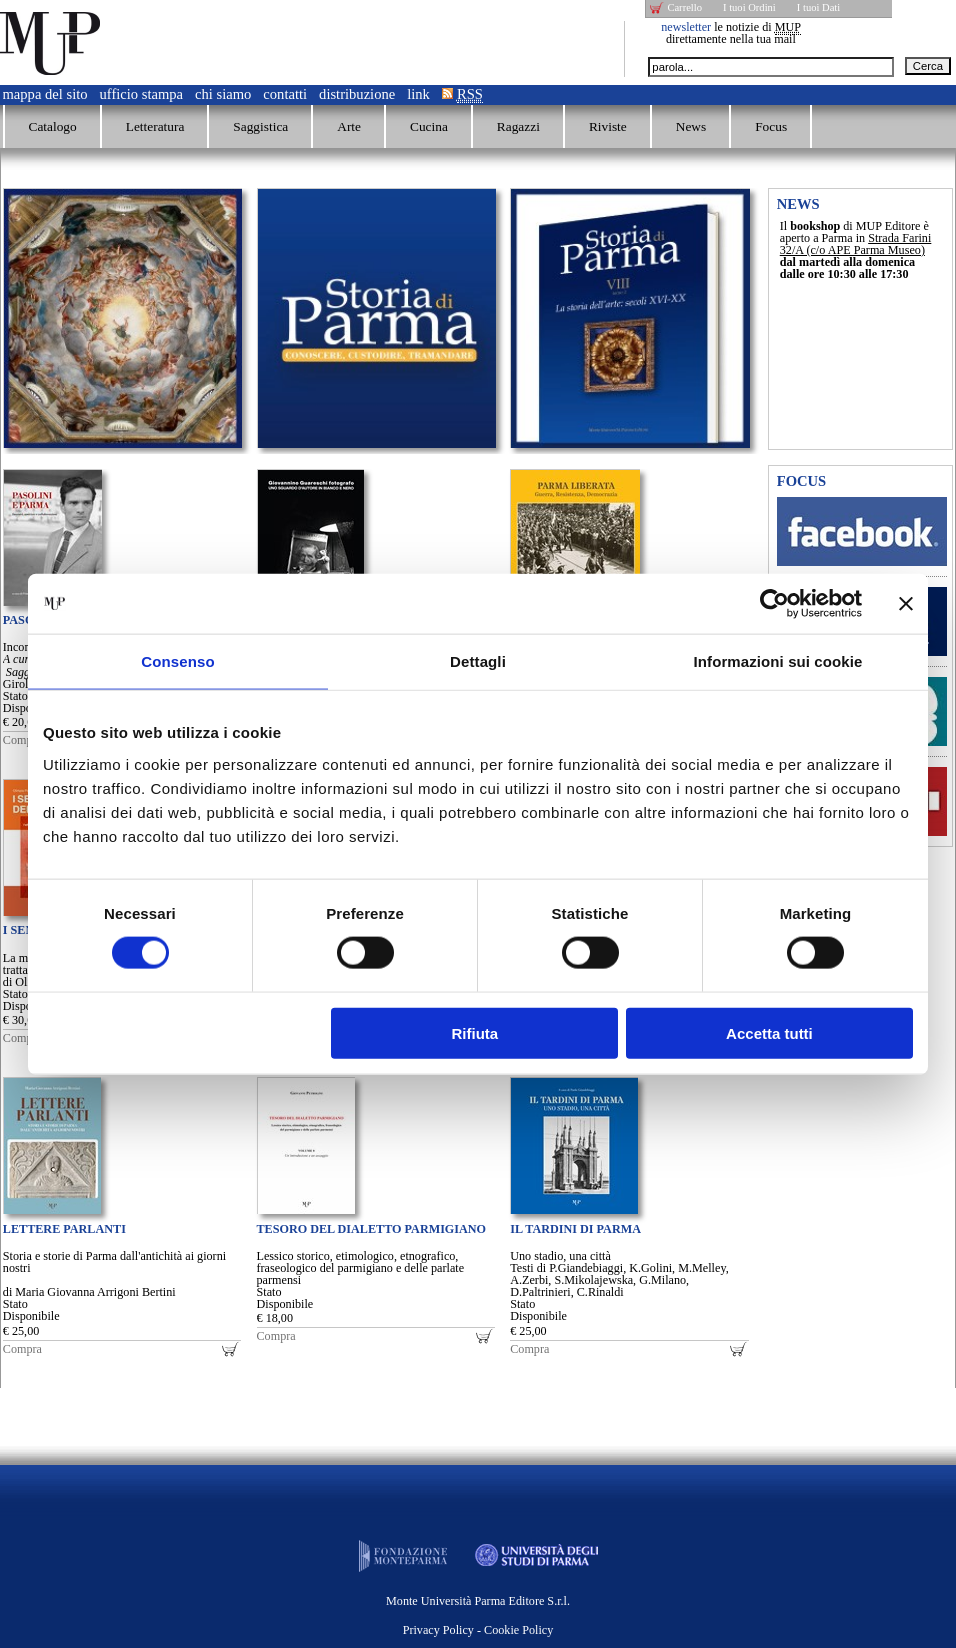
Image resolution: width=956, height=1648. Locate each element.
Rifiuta (475, 1032)
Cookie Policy (518, 1630)
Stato (15, 696)
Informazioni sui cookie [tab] (778, 661)
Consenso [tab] (177, 661)
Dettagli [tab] (478, 661)
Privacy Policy (438, 1630)
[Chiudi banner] (906, 604)
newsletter (686, 27)
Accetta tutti (769, 1032)
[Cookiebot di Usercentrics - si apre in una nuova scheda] (774, 604)
